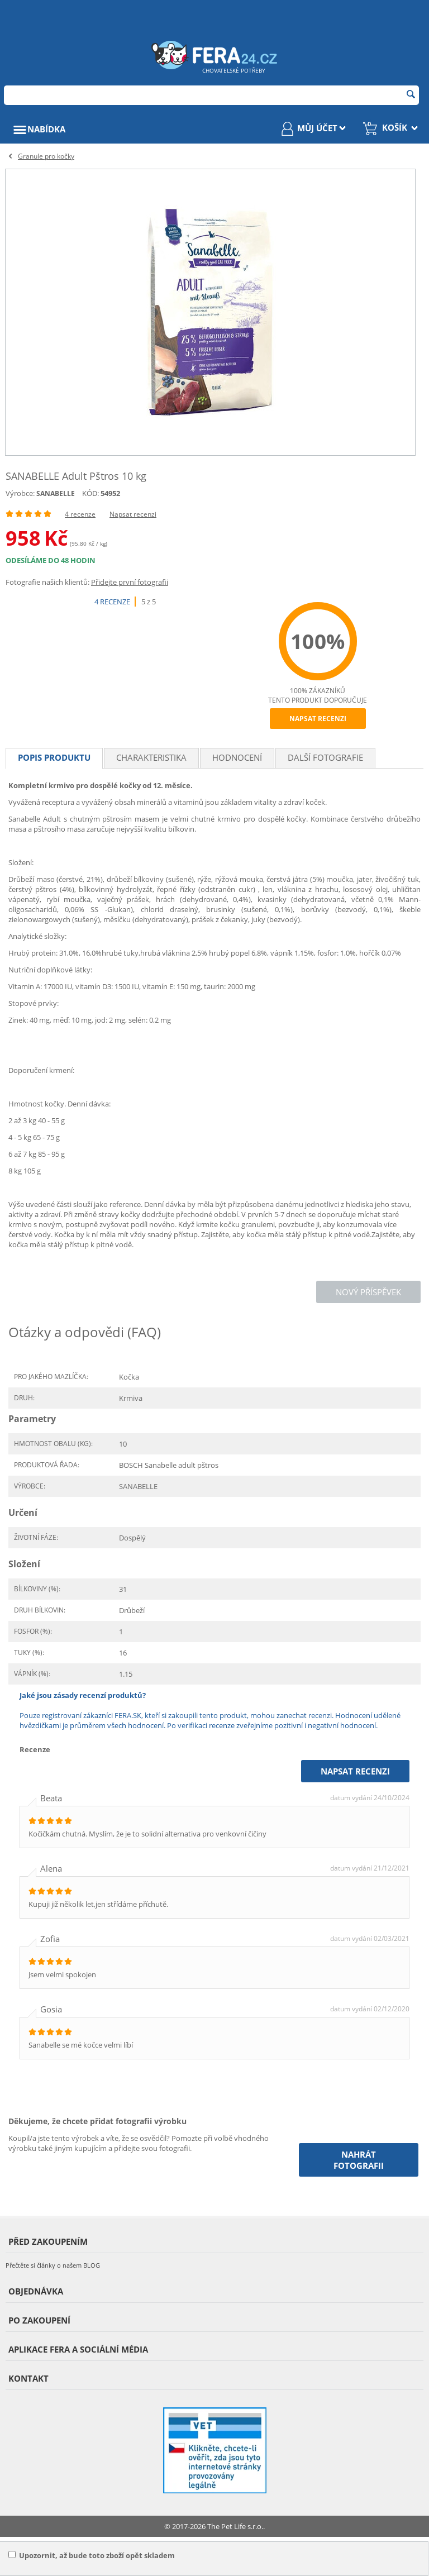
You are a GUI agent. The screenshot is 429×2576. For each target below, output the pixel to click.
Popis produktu (54, 757)
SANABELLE (55, 493)
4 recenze (80, 514)
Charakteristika (151, 757)
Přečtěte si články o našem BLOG (53, 2265)
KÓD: (90, 493)
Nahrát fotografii (358, 2160)
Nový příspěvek (368, 1291)
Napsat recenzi (132, 514)
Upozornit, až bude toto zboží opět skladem (91, 2555)
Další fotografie (325, 757)
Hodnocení (237, 757)
